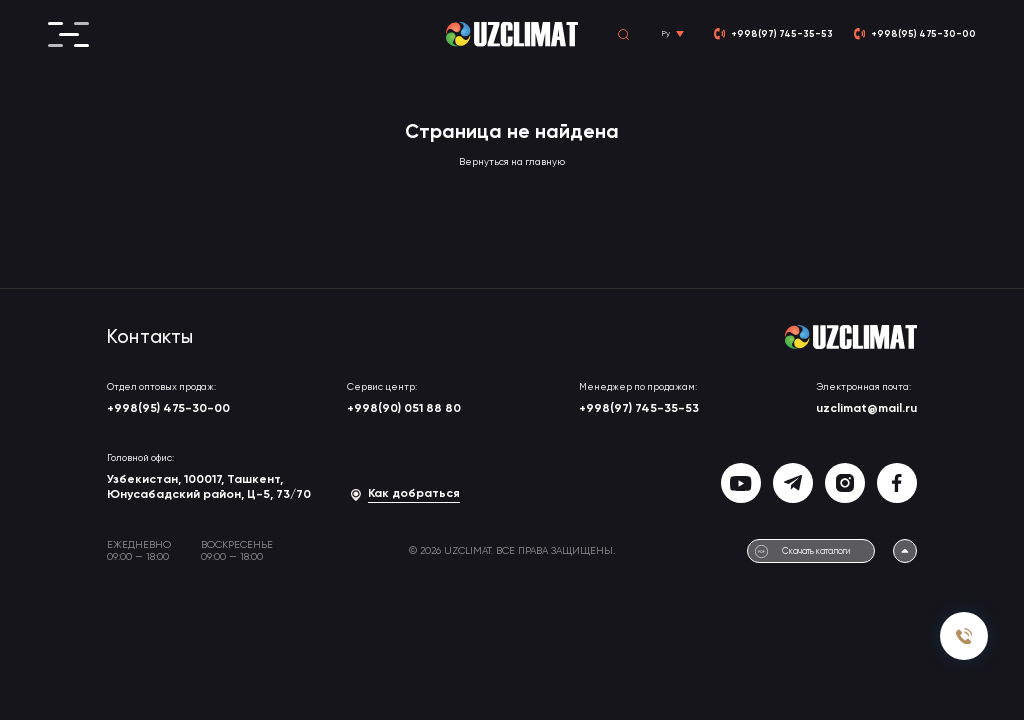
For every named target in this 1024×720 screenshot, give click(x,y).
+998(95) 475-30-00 (168, 409)
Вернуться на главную (512, 162)
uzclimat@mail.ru (866, 409)
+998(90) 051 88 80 (404, 409)
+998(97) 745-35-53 (639, 409)
